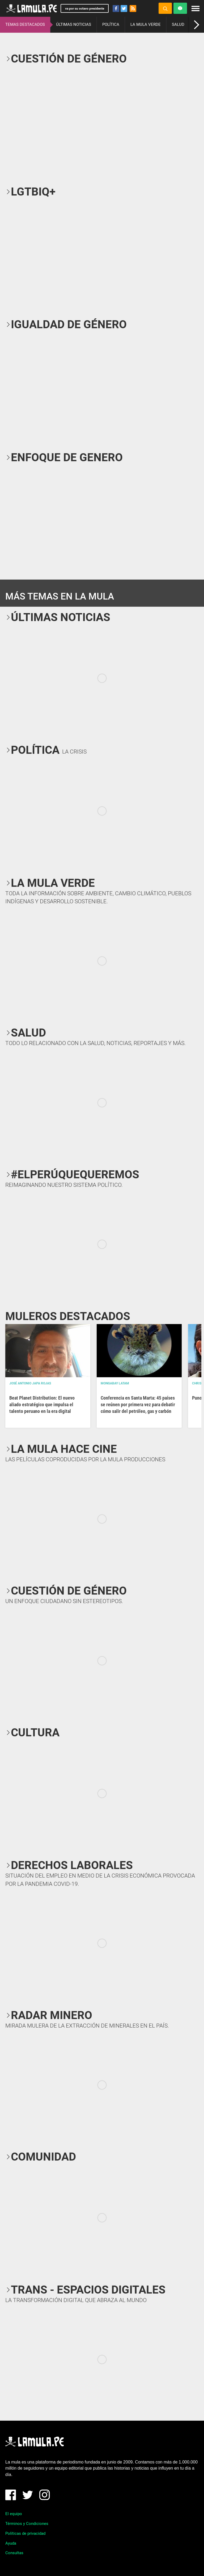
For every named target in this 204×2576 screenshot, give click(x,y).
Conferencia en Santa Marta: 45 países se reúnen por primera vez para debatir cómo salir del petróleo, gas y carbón (138, 1404)
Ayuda (10, 2543)
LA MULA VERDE (145, 24)
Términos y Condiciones (26, 2523)
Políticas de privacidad (25, 2533)
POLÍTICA (110, 24)
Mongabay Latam (115, 1383)
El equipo (13, 2513)
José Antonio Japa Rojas (30, 1383)
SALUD (178, 24)
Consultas (14, 2552)
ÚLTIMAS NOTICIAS (73, 24)
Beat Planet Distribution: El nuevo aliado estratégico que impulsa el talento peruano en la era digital (42, 1404)
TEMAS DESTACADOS (25, 24)
